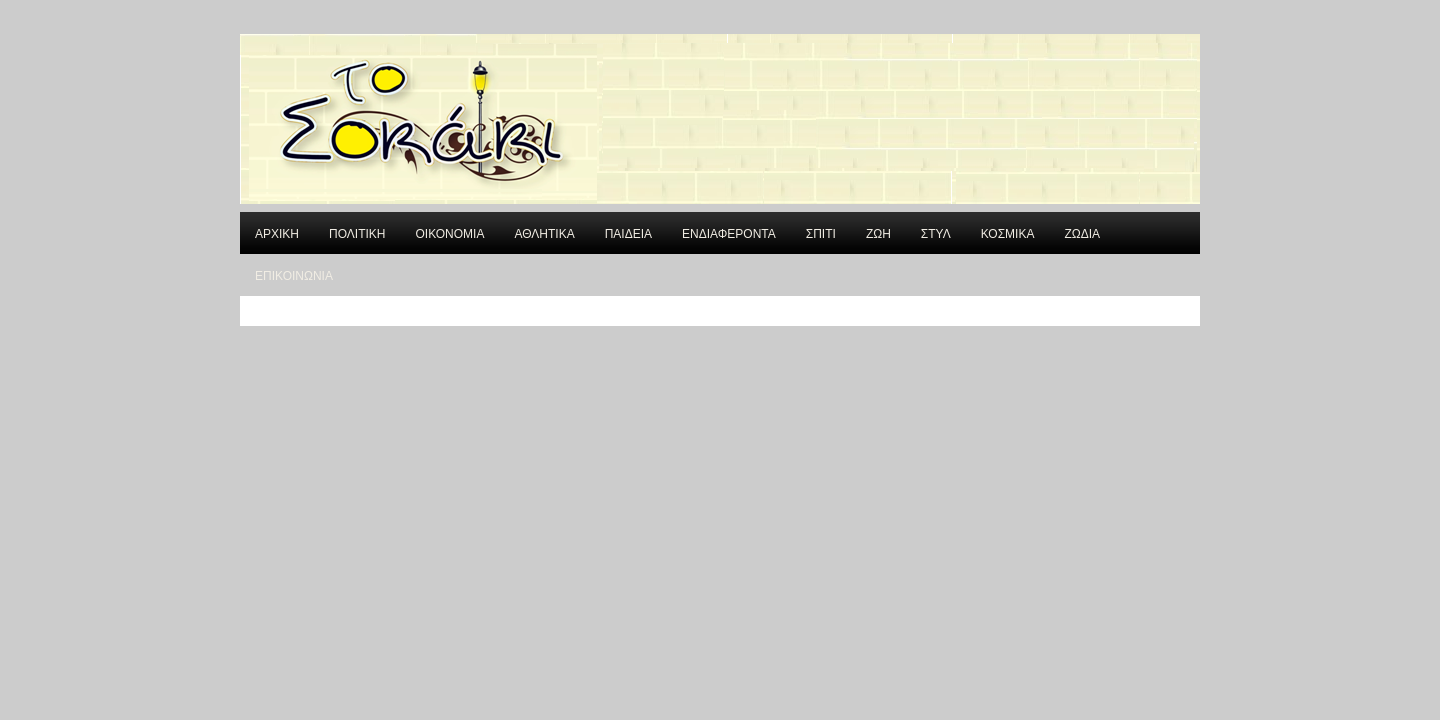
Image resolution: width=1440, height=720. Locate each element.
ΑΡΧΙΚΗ (277, 232)
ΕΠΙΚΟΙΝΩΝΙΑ (294, 274)
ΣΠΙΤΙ (821, 232)
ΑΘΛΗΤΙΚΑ (544, 232)
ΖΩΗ (878, 232)
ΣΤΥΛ (936, 232)
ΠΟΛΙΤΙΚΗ (357, 232)
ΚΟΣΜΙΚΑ (1008, 232)
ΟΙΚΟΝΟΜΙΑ (449, 232)
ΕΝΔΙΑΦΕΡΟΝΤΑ (729, 232)
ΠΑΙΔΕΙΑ (628, 232)
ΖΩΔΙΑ (1082, 232)
